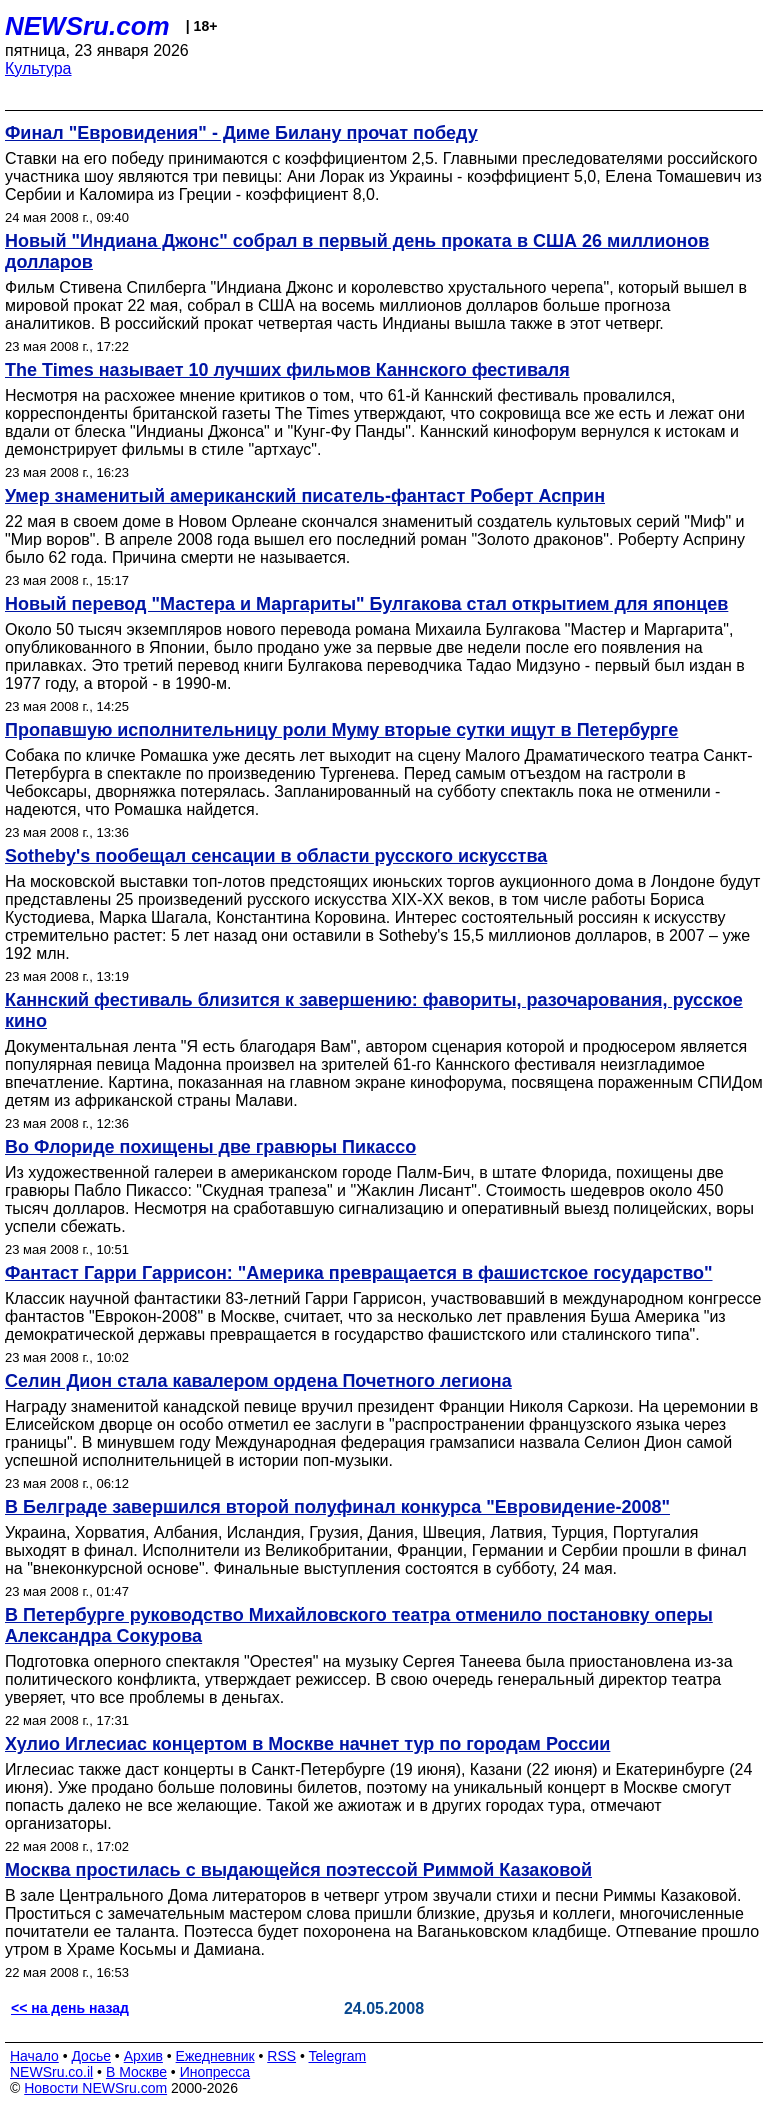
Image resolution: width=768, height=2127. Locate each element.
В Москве (136, 2072)
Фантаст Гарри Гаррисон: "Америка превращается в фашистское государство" (359, 1273)
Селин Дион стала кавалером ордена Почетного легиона (258, 1381)
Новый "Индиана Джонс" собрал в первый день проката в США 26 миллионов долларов (357, 251)
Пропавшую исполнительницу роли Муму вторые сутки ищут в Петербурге (341, 730)
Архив (143, 2056)
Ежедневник (215, 2056)
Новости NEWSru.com (95, 2088)
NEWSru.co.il (51, 2072)
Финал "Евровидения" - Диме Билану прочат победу (241, 133)
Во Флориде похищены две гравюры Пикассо (210, 1147)
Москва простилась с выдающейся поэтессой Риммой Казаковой (298, 1870)
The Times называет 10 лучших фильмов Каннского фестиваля (287, 370)
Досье (91, 2056)
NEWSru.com (87, 26)
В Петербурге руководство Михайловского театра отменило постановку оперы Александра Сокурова (359, 1625)
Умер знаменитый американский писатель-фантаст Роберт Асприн (305, 496)
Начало (34, 2056)
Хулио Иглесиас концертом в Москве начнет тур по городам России (307, 1744)
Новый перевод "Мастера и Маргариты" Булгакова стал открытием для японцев (366, 604)
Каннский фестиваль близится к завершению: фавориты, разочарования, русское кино (374, 1010)
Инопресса (215, 2072)
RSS (281, 2056)
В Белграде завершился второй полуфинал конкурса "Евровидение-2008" (337, 1507)
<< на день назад (70, 2008)
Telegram (338, 2056)
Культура (38, 68)
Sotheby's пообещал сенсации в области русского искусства (276, 856)
